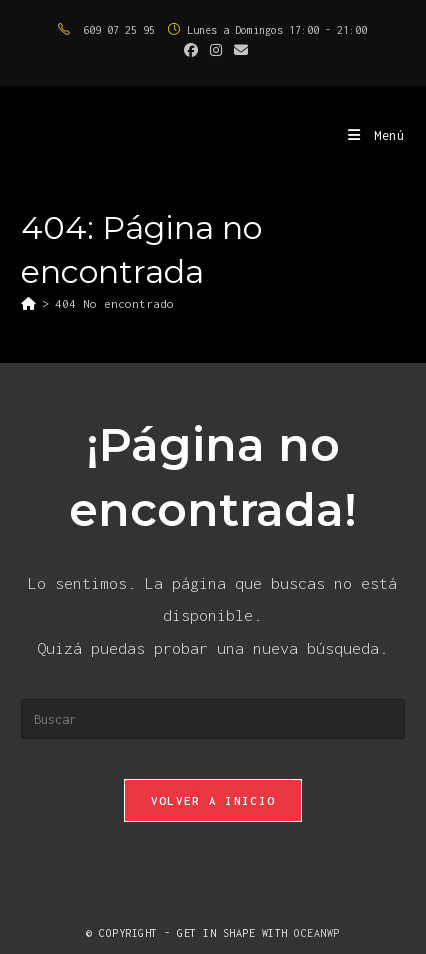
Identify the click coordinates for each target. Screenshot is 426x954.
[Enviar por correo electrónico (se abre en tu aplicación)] (238, 51)
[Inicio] (28, 303)
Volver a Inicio (213, 800)
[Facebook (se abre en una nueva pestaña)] (191, 51)
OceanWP (317, 933)
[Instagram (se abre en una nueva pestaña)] (216, 51)
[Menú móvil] (376, 135)
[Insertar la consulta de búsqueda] (212, 719)
